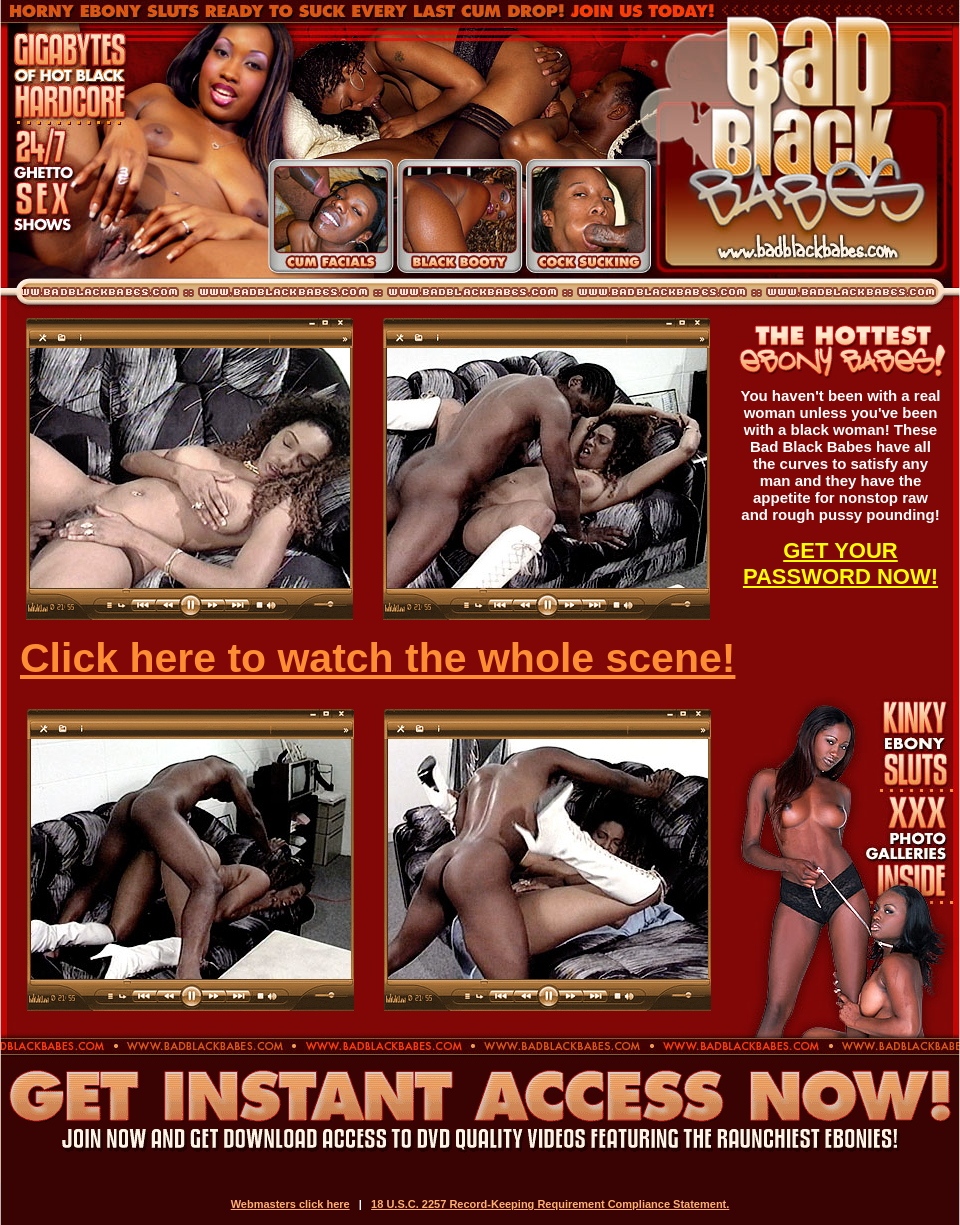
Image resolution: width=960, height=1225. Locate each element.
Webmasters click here (290, 1204)
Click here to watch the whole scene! (377, 658)
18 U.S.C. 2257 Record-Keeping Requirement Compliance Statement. (550, 1204)
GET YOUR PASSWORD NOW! (840, 563)
